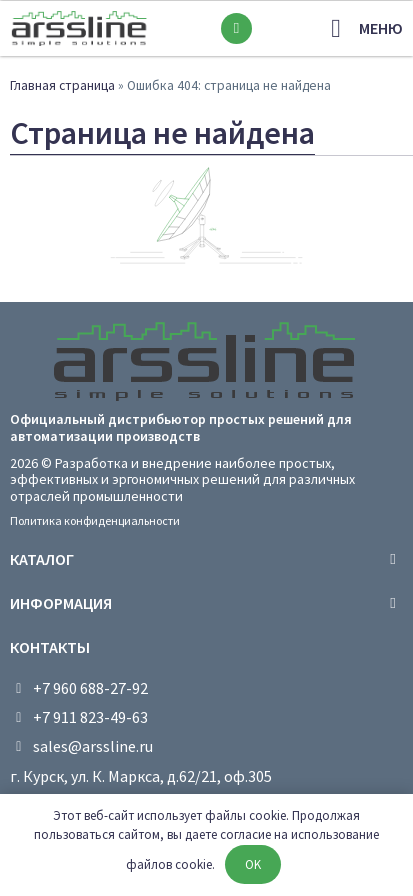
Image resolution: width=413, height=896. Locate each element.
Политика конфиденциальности (95, 520)
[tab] (206, 559)
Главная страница (62, 85)
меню (381, 28)
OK (253, 864)
